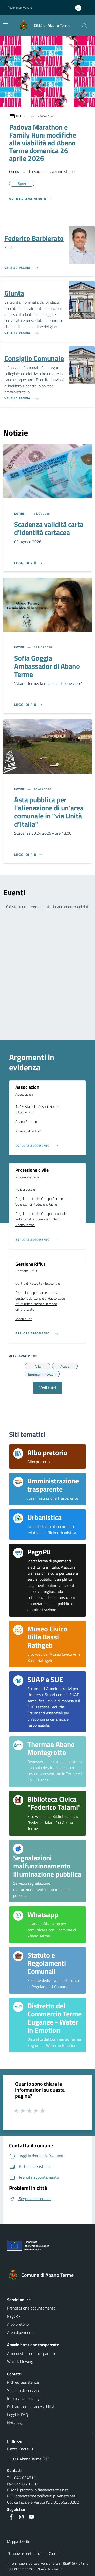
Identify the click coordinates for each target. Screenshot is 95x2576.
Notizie (19, 513)
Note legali (16, 2423)
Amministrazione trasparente (31, 2353)
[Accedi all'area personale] (80, 8)
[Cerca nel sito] (84, 26)
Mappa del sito (18, 2541)
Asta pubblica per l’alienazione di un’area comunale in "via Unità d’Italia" (49, 811)
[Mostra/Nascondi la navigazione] (6, 25)
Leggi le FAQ (17, 2415)
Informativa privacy (23, 2398)
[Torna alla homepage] (47, 2275)
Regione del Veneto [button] (20, 7)
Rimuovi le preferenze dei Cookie (34, 2553)
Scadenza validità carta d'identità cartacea (48, 528)
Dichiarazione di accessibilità (30, 2406)
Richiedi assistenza (23, 2382)
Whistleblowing (20, 2361)
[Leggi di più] (28, 563)
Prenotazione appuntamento (31, 2308)
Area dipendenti (20, 2332)
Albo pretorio (18, 2324)
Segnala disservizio (23, 2390)
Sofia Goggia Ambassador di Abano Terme (47, 666)
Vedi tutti (47, 1388)
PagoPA (13, 2316)
